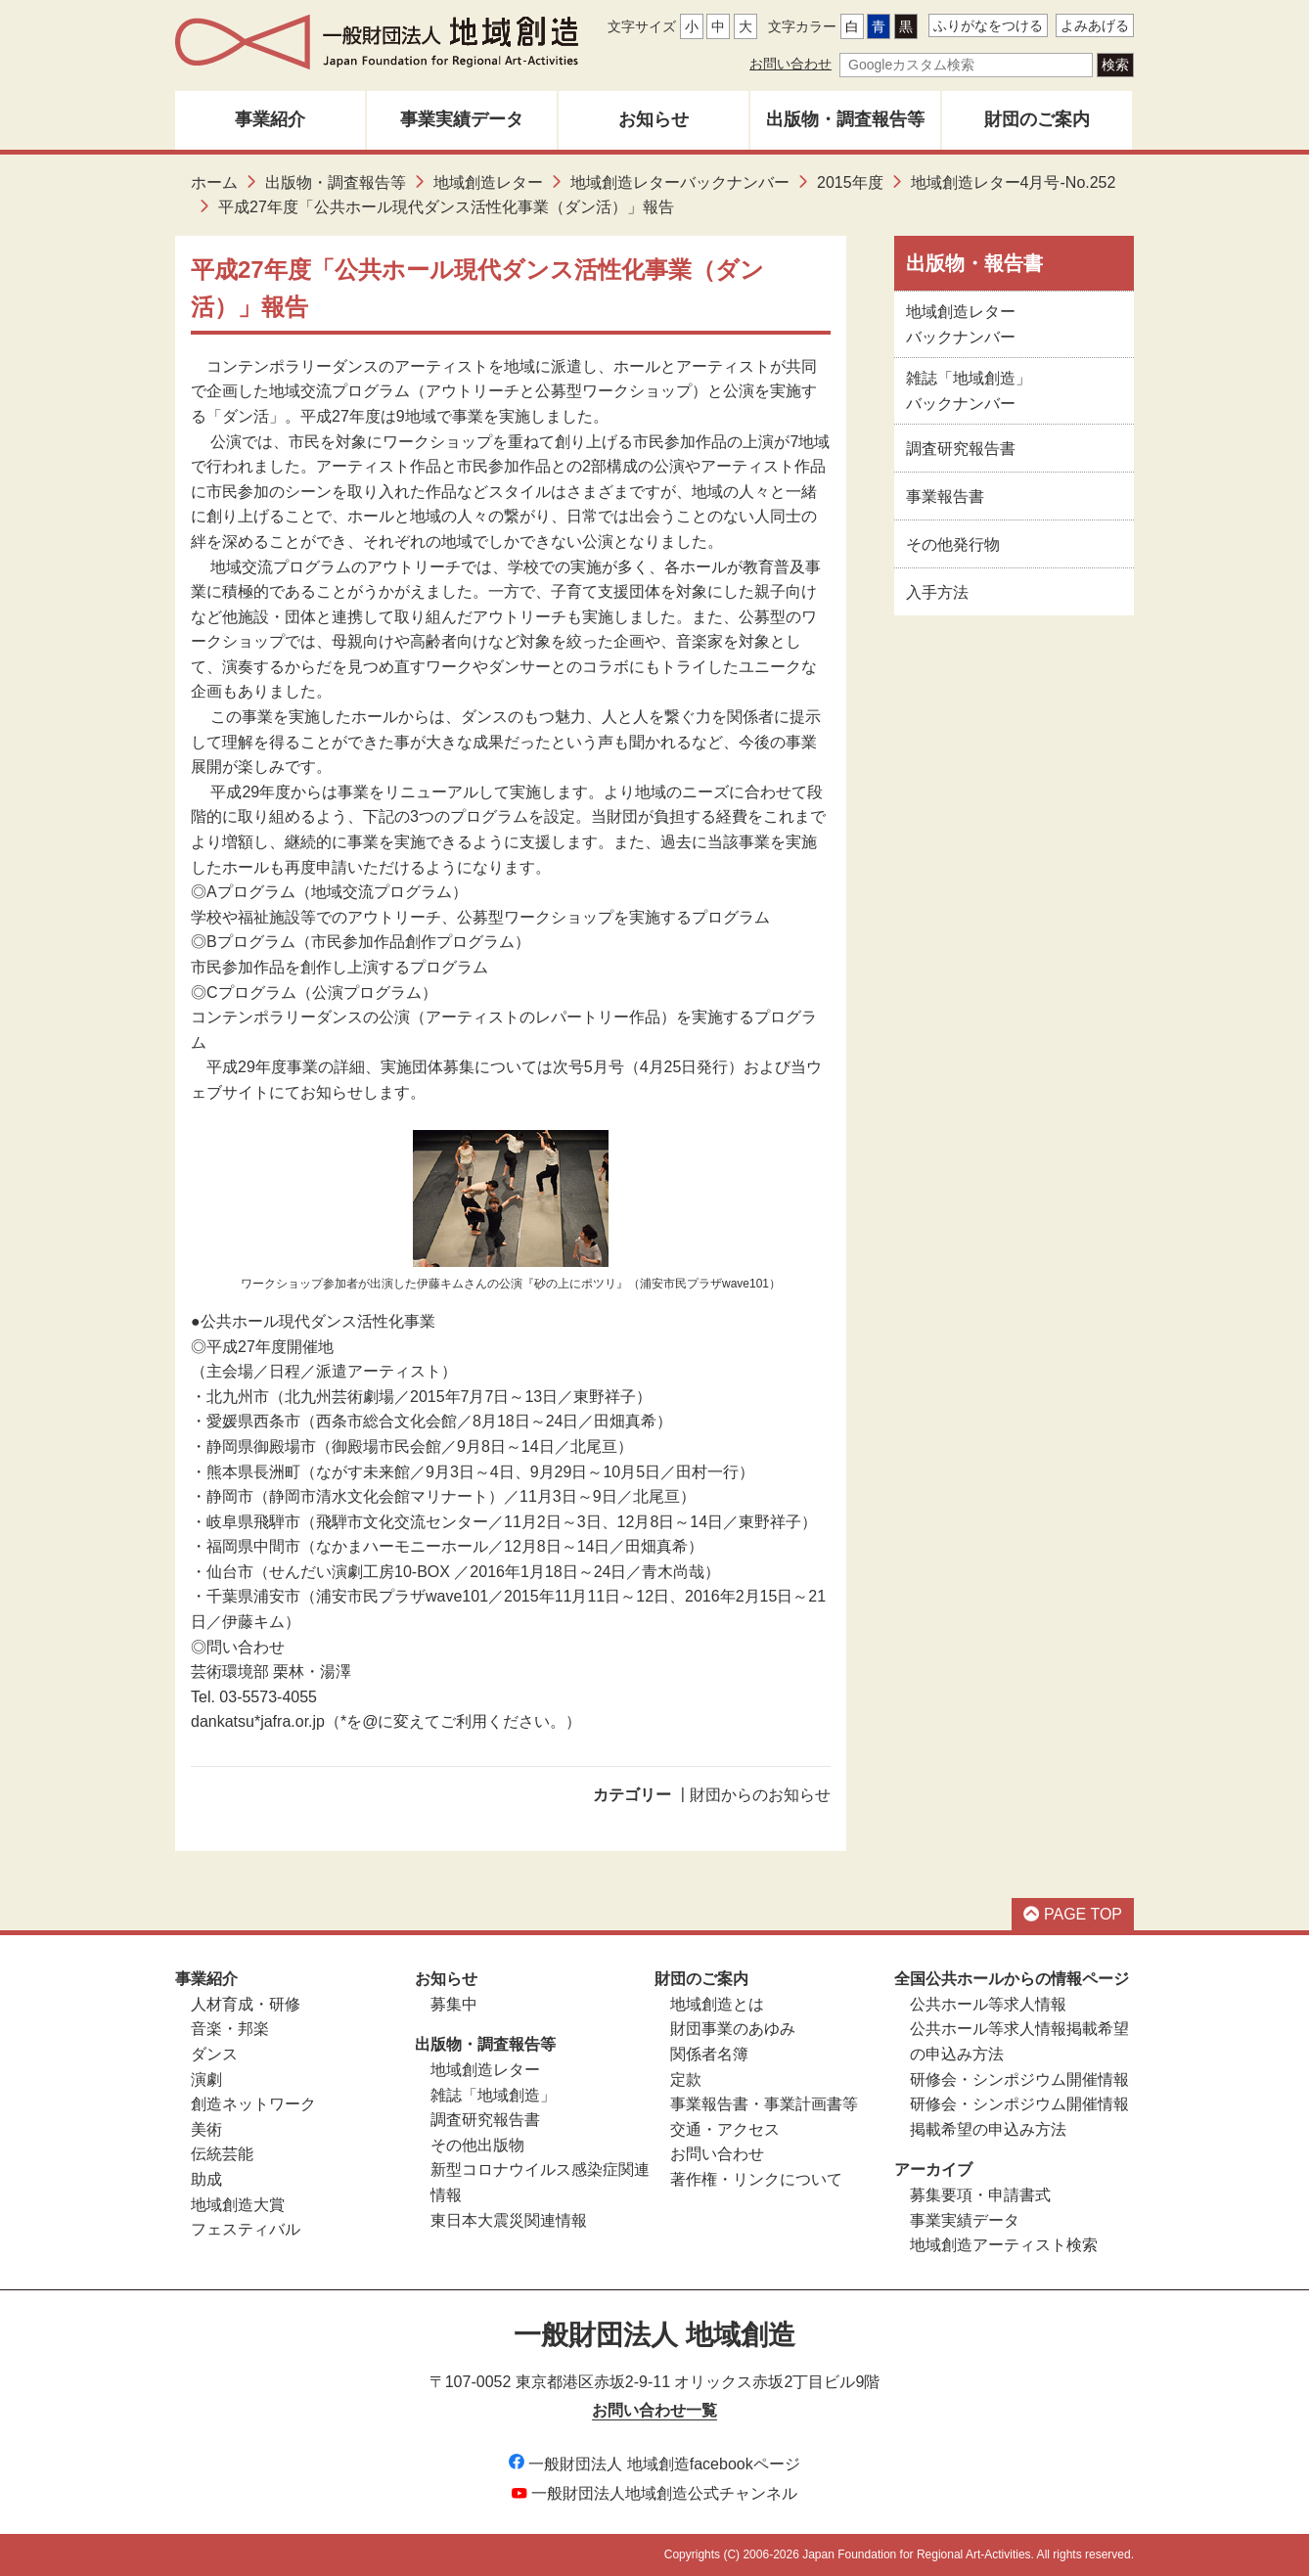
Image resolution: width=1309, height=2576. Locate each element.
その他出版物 (477, 2145)
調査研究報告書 (961, 448)
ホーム (214, 182)
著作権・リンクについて (756, 2179)
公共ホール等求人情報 (988, 2004)
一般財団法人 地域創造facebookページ (654, 2464)
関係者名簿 (709, 2054)
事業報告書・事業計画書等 (764, 2104)
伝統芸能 (222, 2154)
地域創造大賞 (238, 2204)
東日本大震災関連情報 (508, 2220)
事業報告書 (945, 496)
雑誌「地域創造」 (493, 2095)
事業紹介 (270, 119)
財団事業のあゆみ (732, 2028)
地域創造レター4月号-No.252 (1013, 182)
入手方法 (937, 592)
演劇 (206, 2079)
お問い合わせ (790, 63)
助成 (206, 2179)
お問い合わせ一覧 (654, 2410)
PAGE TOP (1072, 1914)
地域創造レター (488, 182)
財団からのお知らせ (760, 1794)
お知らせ (653, 119)
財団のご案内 (1037, 119)
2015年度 (850, 182)
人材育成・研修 (245, 2004)
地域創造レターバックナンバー (680, 182)
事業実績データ (461, 119)
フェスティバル (245, 2229)
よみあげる (1095, 25)
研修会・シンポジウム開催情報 (1019, 2079)
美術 (206, 2129)
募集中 (453, 2004)
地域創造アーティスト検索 (1004, 2245)
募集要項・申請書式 (980, 2195)
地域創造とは (717, 2004)
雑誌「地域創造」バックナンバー (968, 391)
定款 (685, 2079)
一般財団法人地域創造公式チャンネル (654, 2493)
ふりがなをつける (988, 25)
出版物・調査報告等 (845, 119)
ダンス (214, 2054)
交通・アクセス (725, 2129)
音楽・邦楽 (230, 2028)
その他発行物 (953, 544)
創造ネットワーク (253, 2104)
